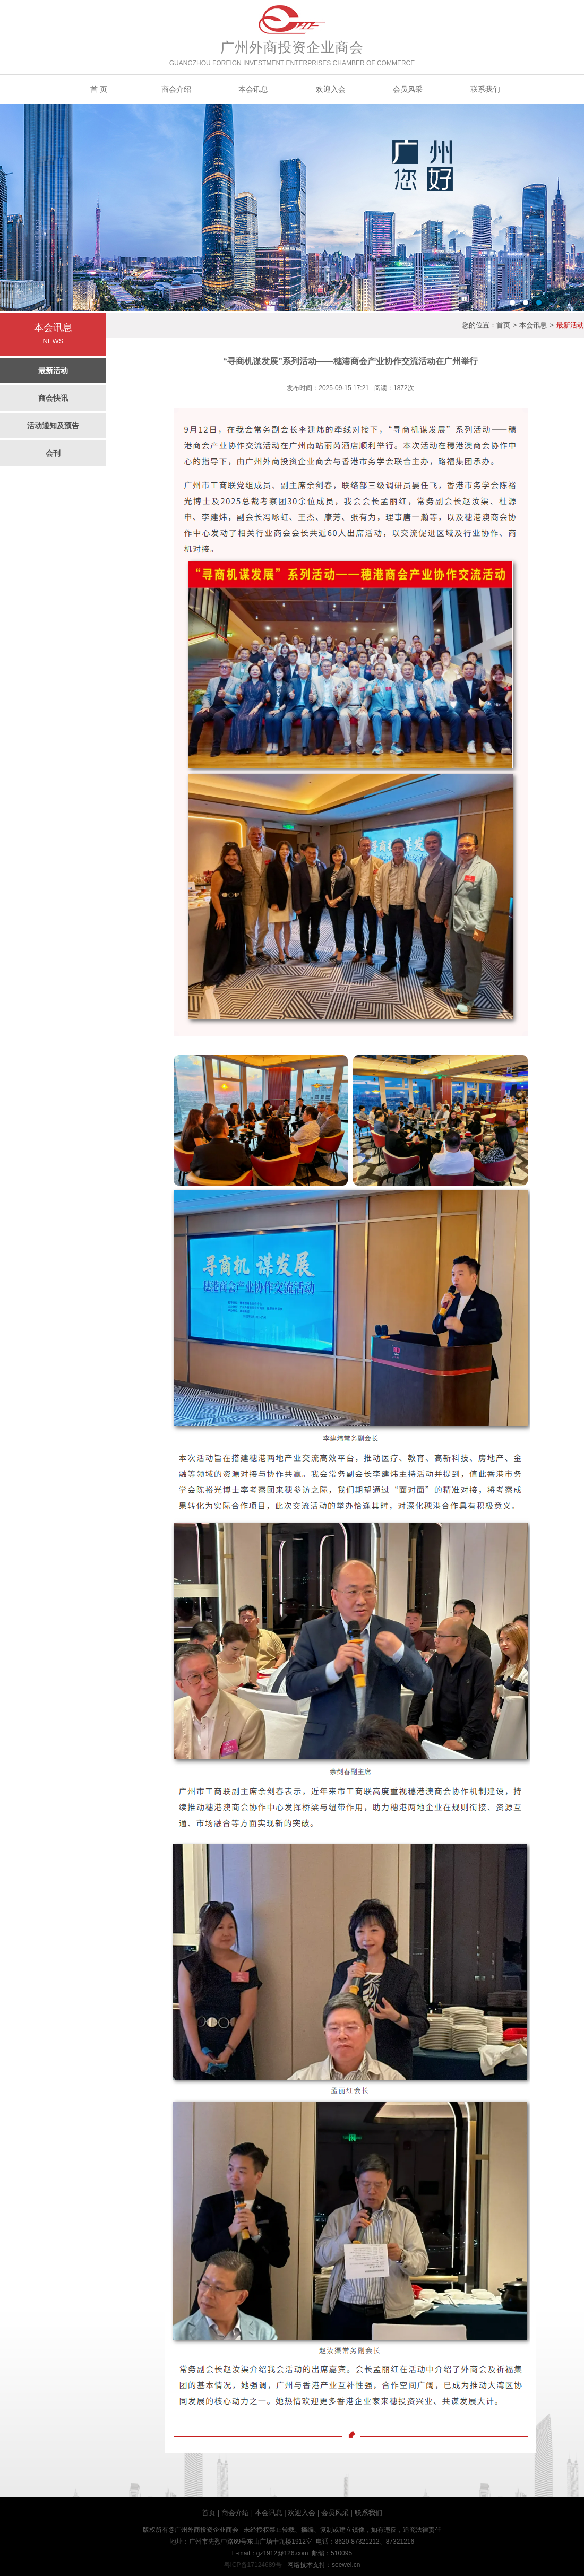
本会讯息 (253, 89)
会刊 (53, 453)
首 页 (98, 89)
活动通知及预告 (53, 425)
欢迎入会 (331, 89)
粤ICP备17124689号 (253, 2565)
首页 (503, 325)
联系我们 (485, 89)
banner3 (292, 207)
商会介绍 (176, 89)
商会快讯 (53, 398)
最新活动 (53, 370)
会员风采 (408, 89)
